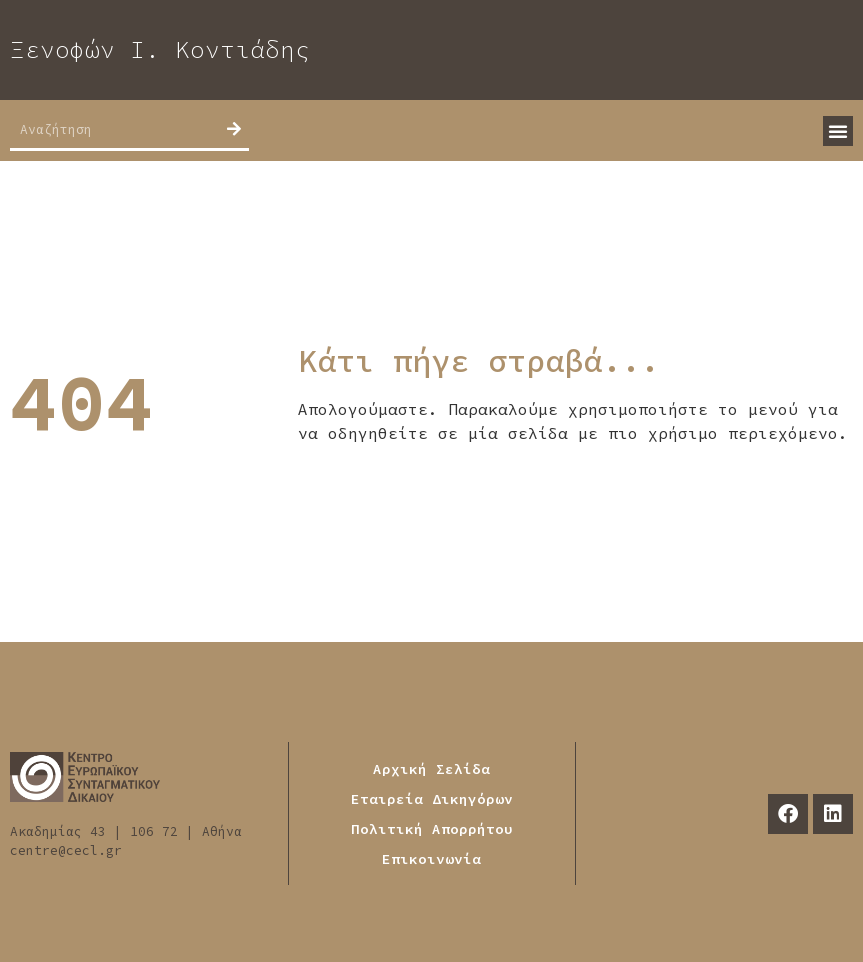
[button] (838, 131)
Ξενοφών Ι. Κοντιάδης (160, 49)
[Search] (234, 129)
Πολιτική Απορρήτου (432, 829)
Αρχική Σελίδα (431, 769)
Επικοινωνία (431, 859)
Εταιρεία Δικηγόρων (432, 799)
